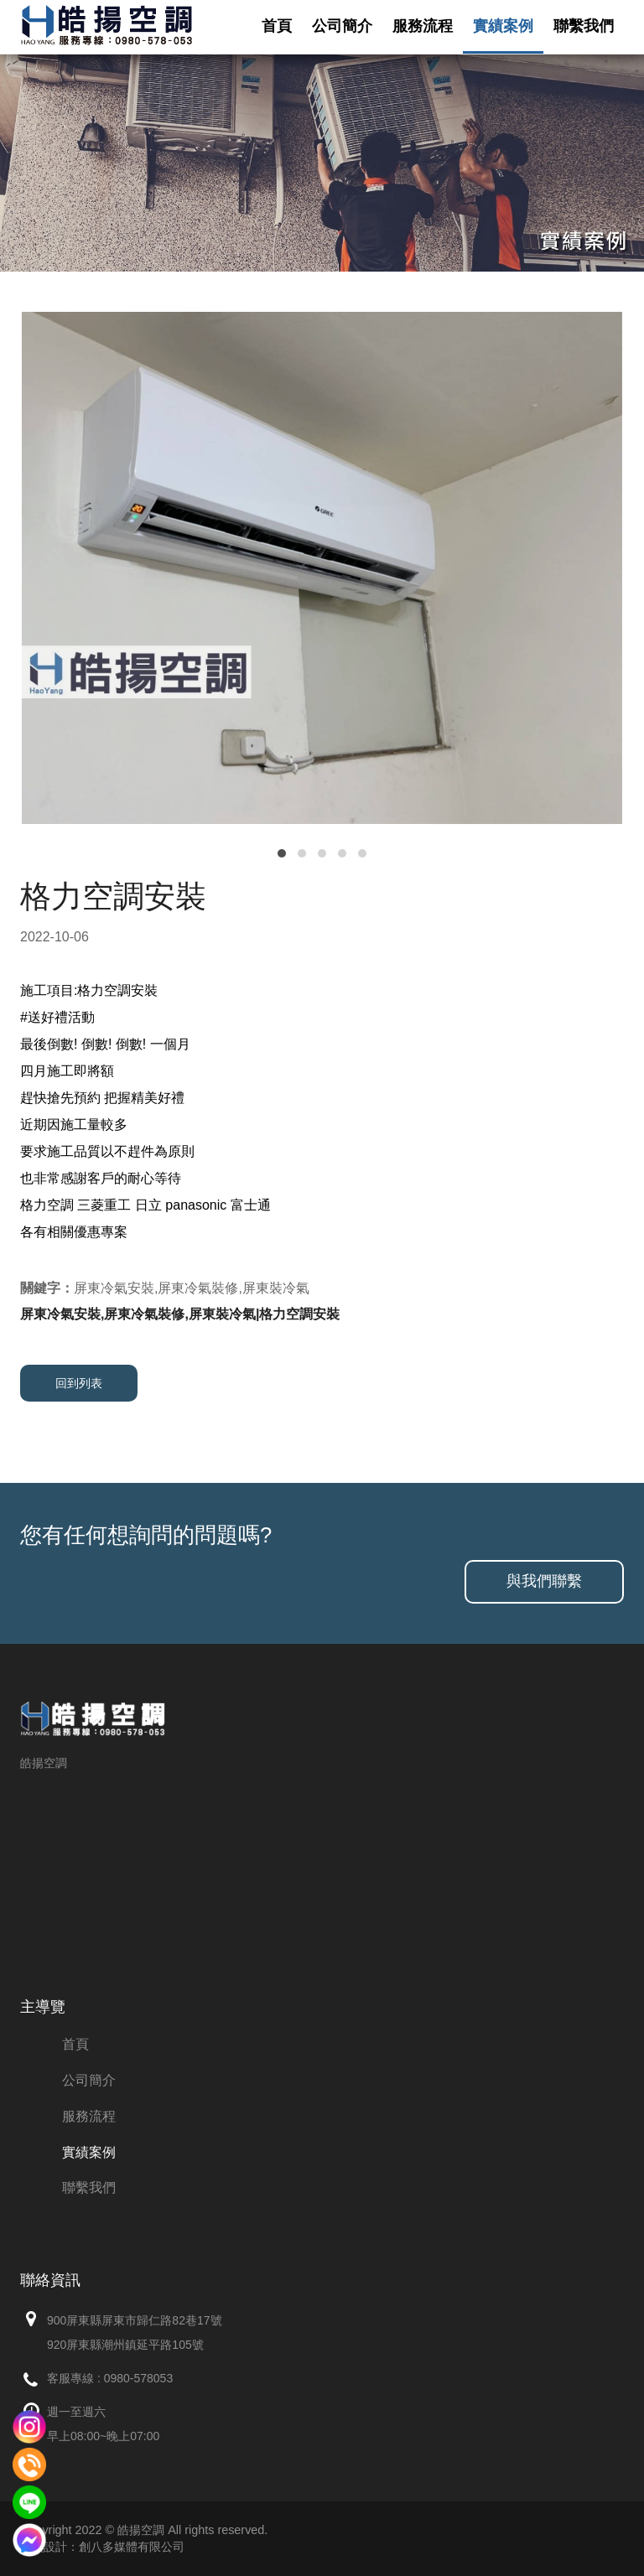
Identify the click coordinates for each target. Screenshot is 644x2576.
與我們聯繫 (544, 1581)
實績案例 (503, 26)
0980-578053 (139, 2378)
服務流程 (422, 26)
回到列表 (78, 1383)
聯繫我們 (583, 26)
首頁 (277, 26)
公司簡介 (342, 26)
